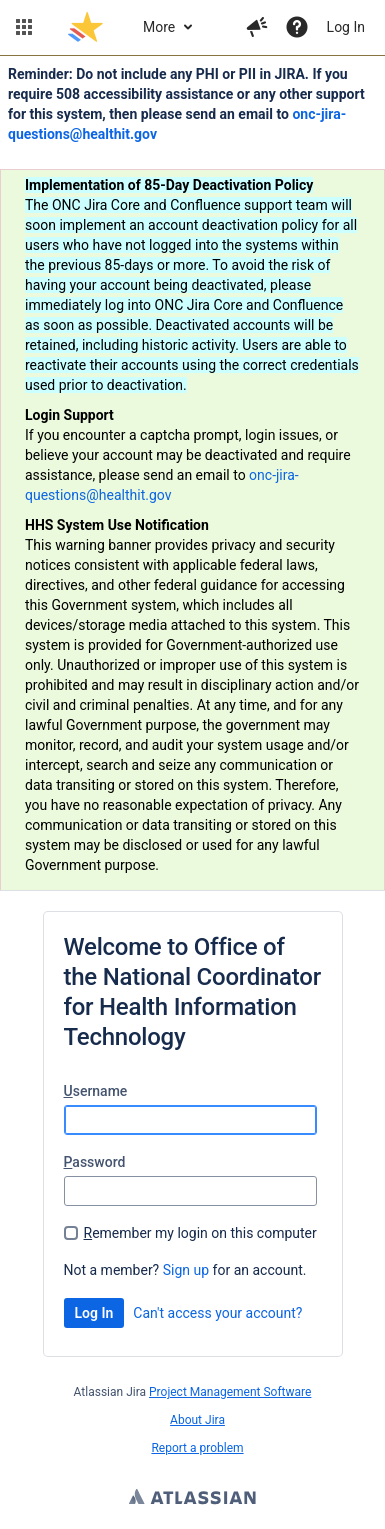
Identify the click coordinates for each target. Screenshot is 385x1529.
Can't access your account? (217, 1313)
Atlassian (192, 1499)
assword (95, 1162)
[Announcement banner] (192, 473)
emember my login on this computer (200, 1233)
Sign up (186, 1270)
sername (96, 1091)
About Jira (197, 1420)
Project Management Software (230, 1392)
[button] (24, 27)
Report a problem (197, 1448)
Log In (346, 27)
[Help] (297, 27)
